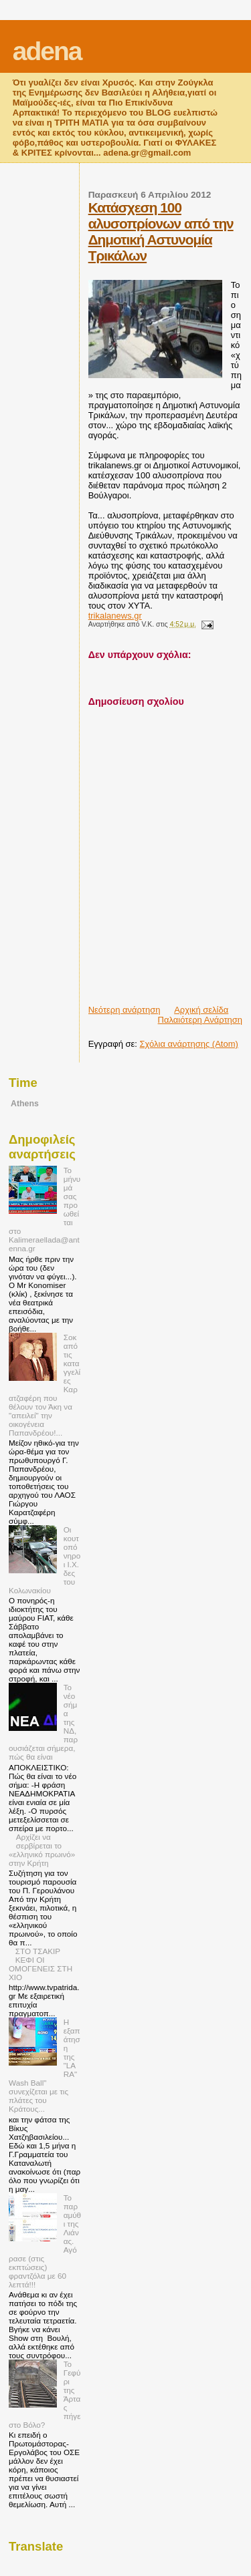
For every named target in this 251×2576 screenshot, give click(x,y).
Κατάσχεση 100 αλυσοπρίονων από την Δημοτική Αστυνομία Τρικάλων (161, 231)
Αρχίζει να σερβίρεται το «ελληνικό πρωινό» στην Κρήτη (42, 1849)
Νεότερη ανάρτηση (124, 1010)
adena (47, 51)
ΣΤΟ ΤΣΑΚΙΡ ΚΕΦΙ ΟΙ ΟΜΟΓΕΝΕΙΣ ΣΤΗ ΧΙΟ (40, 1964)
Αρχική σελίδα (201, 1010)
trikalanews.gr (115, 616)
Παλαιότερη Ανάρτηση (200, 1020)
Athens (25, 1103)
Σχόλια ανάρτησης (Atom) (189, 1044)
